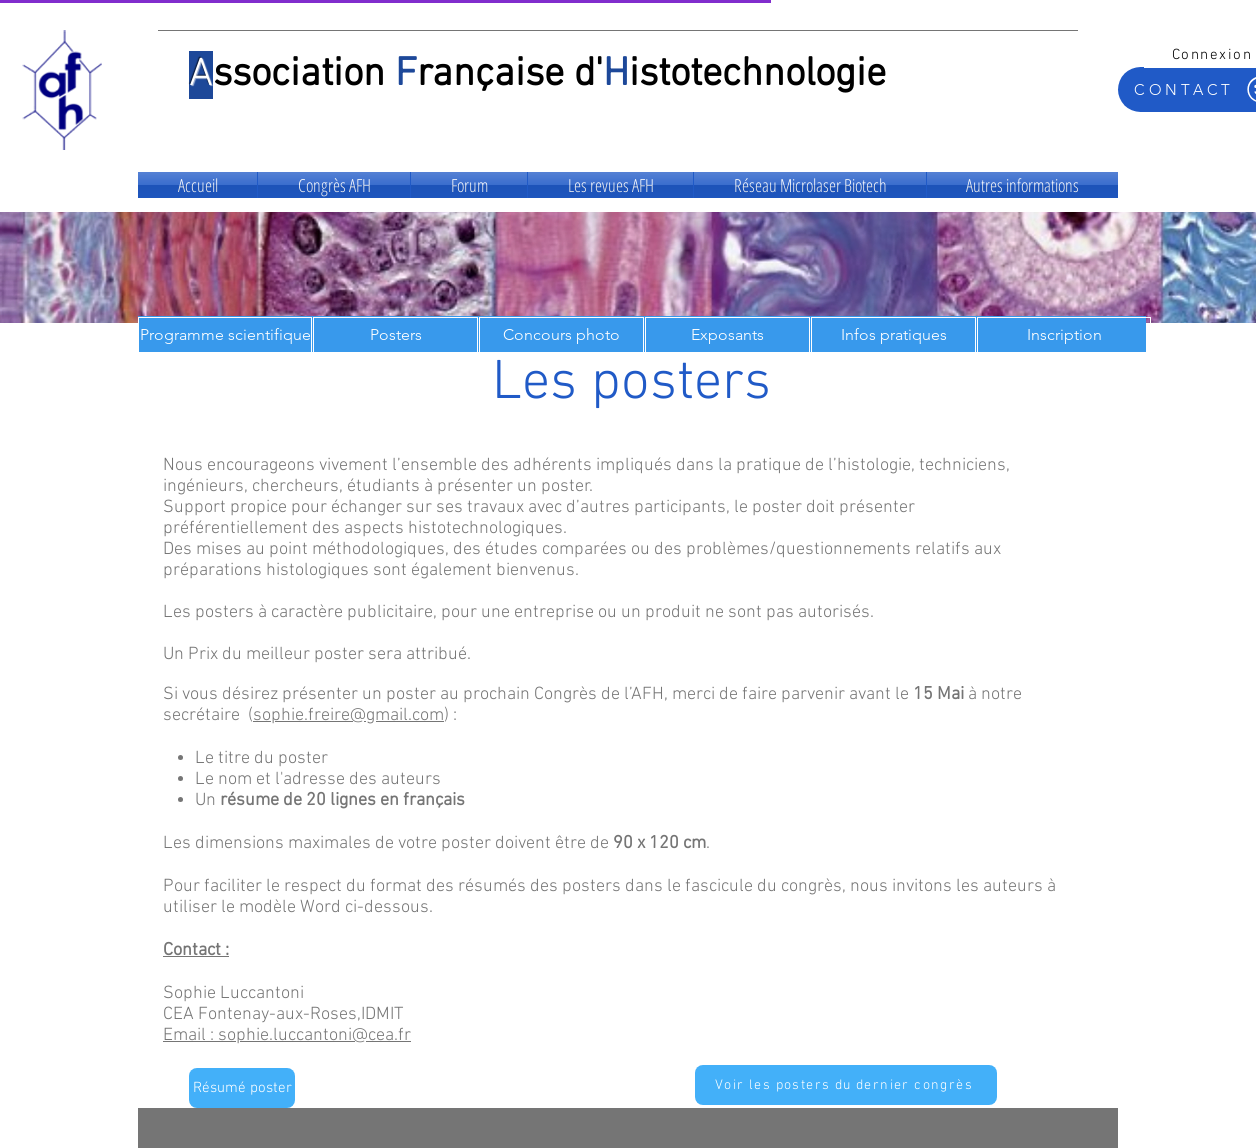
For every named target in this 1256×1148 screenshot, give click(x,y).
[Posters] (395, 335)
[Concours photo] (561, 335)
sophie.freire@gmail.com (348, 715)
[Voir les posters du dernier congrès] (846, 1085)
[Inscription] (1064, 335)
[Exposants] (727, 335)
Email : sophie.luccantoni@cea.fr (287, 1035)
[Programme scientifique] (225, 335)
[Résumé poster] (242, 1088)
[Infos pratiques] (893, 335)
